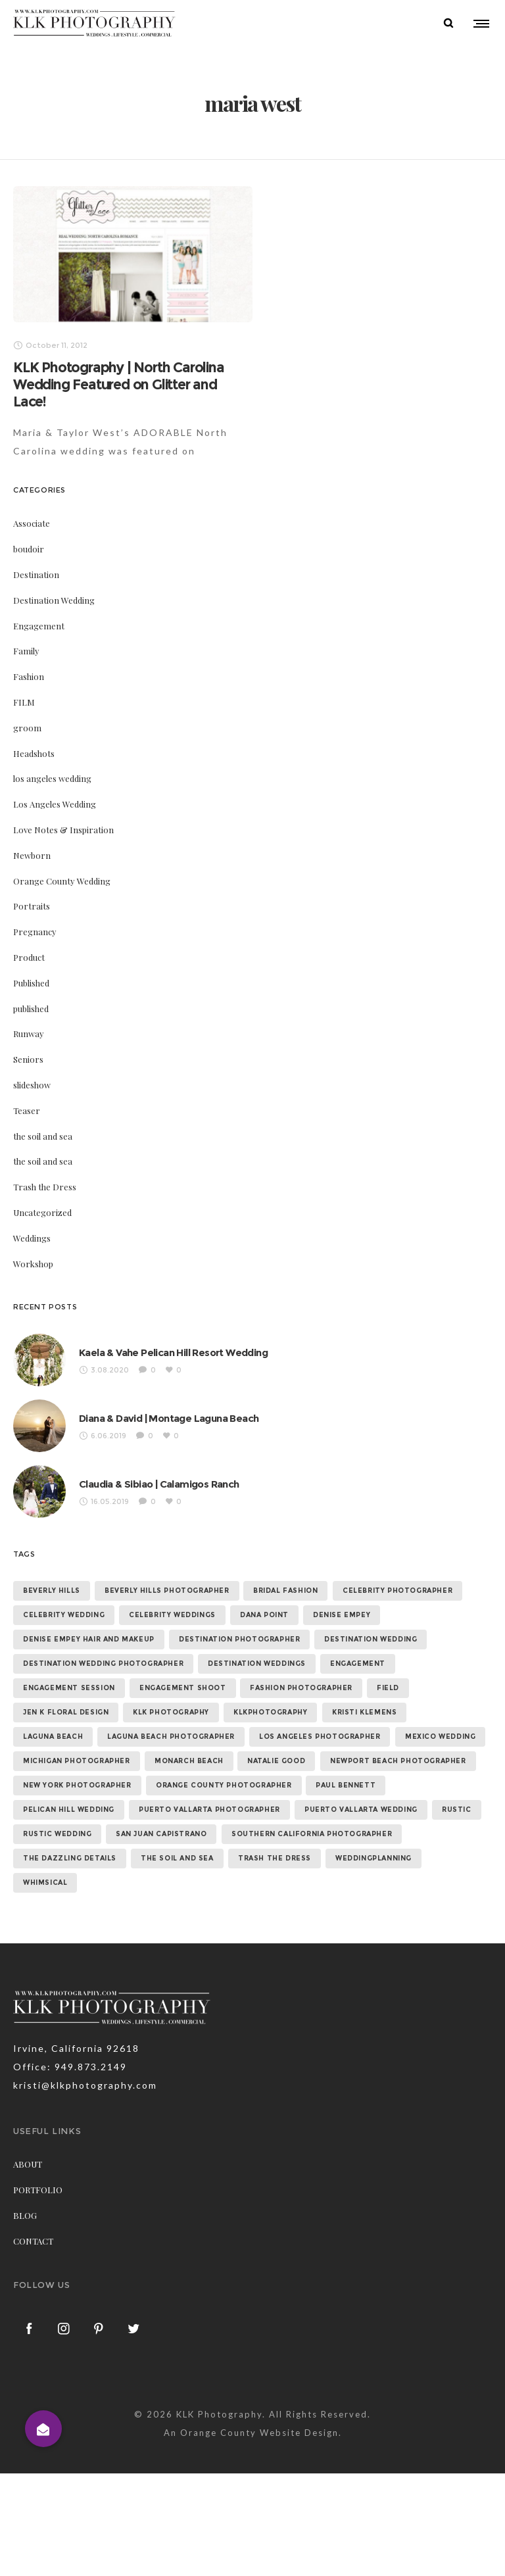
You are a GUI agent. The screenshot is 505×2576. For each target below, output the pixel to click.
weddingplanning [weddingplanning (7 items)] (373, 1858)
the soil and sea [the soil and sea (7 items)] (177, 1858)
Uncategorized (42, 1211)
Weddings (32, 1237)
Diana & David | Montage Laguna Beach (168, 1417)
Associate (31, 523)
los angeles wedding (52, 778)
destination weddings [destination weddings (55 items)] (257, 1663)
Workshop (33, 1263)
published (31, 1007)
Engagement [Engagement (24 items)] (357, 1663)
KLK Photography (219, 2413)
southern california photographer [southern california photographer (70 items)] (311, 1834)
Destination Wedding (54, 599)
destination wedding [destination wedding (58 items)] (370, 1639)
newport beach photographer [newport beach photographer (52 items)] (398, 1761)
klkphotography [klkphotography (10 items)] (270, 1712)
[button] (43, 2428)
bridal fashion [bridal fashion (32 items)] (285, 1590)
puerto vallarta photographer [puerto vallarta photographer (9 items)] (209, 1809)
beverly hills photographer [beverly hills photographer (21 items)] (167, 1590)
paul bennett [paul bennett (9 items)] (345, 1785)
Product (29, 956)
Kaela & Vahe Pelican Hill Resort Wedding (173, 1352)
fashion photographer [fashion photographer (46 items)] (301, 1688)
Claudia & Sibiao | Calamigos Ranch (159, 1483)
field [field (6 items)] (388, 1688)
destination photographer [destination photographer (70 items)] (239, 1639)
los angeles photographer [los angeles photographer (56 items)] (319, 1736)
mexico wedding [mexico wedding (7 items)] (440, 1736)
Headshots (34, 752)
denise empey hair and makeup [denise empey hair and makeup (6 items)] (89, 1639)
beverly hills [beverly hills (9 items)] (51, 1590)
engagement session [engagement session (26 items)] (69, 1688)
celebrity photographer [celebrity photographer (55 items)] (397, 1590)
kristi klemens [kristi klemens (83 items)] (364, 1712)
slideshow (32, 1084)
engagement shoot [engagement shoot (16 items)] (182, 1688)
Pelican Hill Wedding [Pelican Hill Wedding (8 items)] (68, 1809)
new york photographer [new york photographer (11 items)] (77, 1785)
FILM (24, 701)
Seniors (28, 1058)
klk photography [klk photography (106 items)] (171, 1712)
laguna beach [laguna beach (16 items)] (53, 1736)
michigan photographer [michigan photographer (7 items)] (76, 1761)
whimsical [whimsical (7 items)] (45, 1882)
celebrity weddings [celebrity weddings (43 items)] (172, 1615)
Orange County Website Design (259, 2432)
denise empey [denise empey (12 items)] (341, 1615)
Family (26, 650)
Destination (36, 573)
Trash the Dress (44, 1186)
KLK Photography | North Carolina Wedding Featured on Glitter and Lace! (118, 384)
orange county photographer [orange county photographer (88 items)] (224, 1785)
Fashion (28, 675)
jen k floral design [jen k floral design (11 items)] (65, 1712)
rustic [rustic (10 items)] (456, 1809)
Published (31, 982)
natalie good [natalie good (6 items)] (276, 1761)
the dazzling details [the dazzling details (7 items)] (69, 1858)
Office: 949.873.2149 (70, 2066)
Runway (28, 1033)
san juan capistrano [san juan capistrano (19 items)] (161, 1834)
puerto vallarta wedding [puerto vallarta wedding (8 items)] (361, 1809)
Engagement (38, 625)
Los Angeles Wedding (54, 803)
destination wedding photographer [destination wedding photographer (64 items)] (103, 1663)
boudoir (28, 548)
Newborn (32, 854)
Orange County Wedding (61, 880)
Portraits (31, 905)
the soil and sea (42, 1135)
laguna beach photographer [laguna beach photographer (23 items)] (171, 1736)
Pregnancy (35, 930)
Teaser (26, 1109)
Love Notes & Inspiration (63, 829)
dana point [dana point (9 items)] (264, 1615)
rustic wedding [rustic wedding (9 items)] (57, 1834)
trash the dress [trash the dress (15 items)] (274, 1858)
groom (27, 727)
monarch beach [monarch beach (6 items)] (189, 1761)
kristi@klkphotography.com (85, 2085)
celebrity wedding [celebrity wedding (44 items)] (64, 1615)
